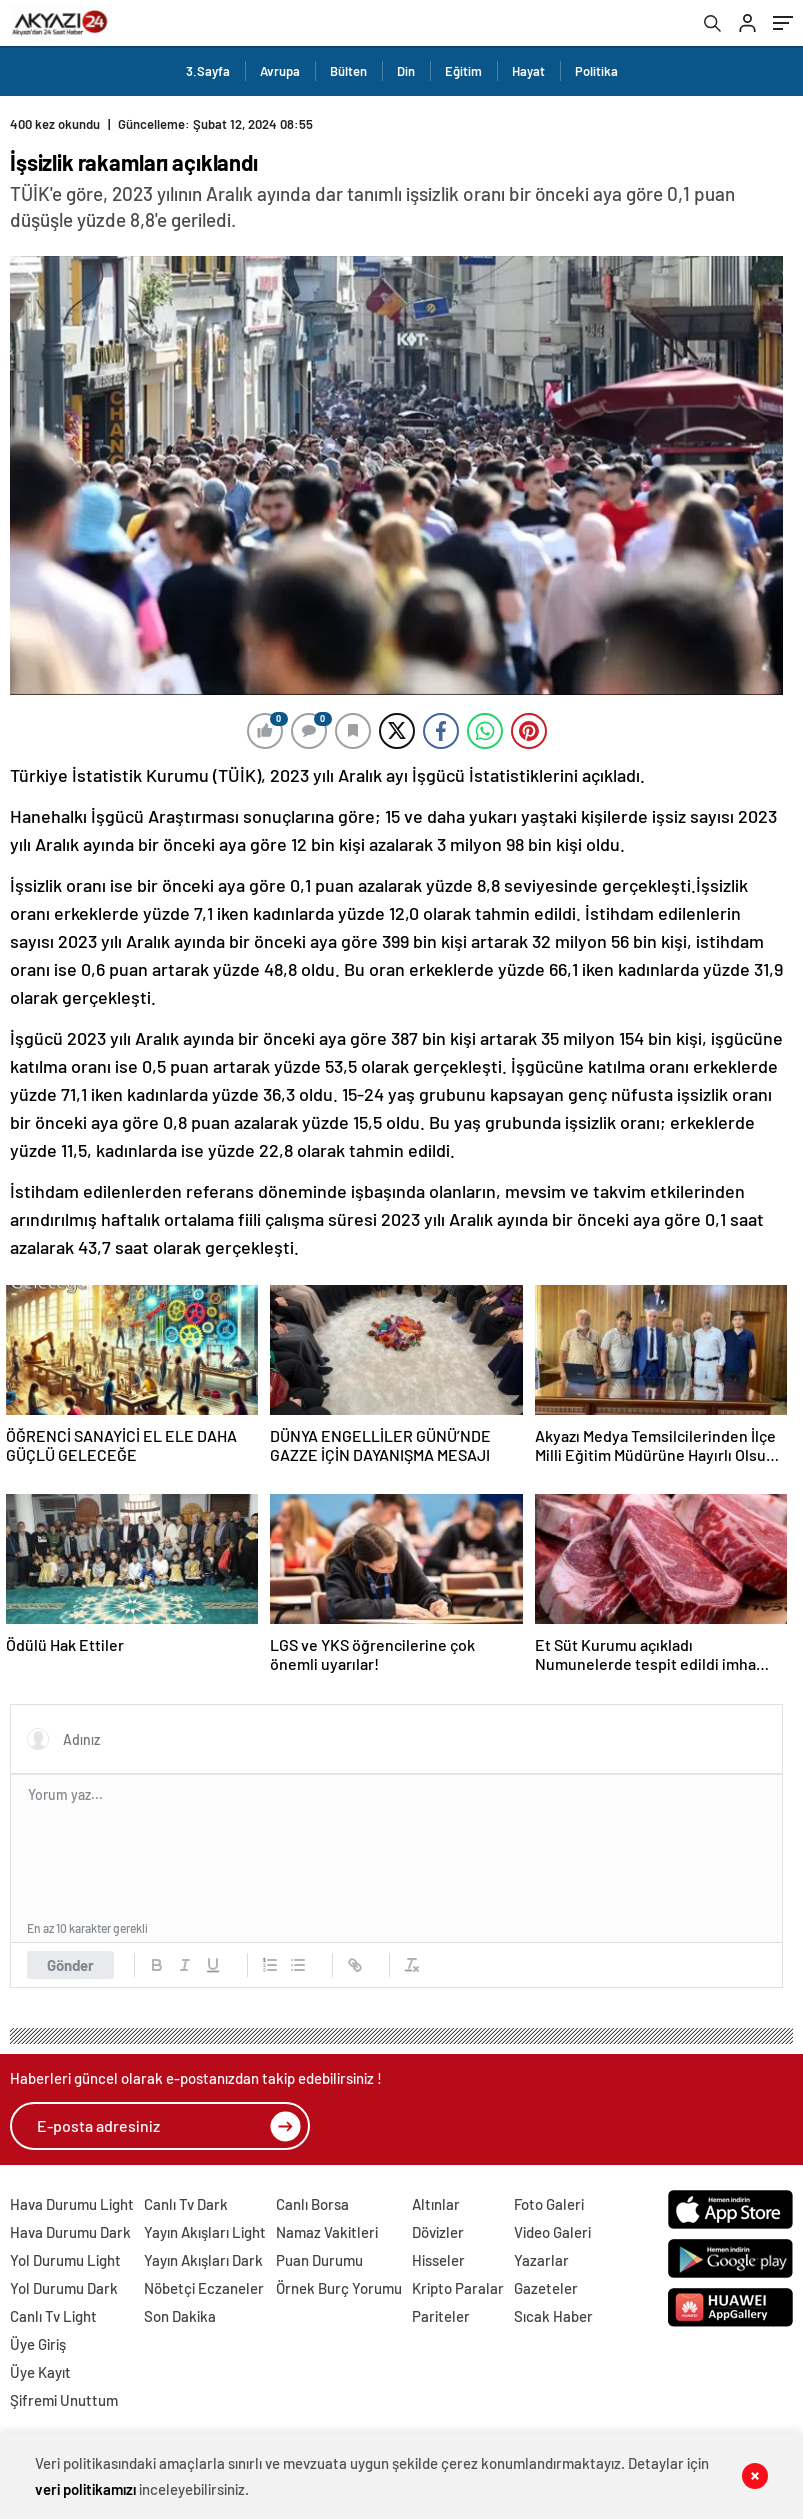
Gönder (70, 1965)
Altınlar (436, 2204)
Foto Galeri (549, 2204)
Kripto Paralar (458, 2288)
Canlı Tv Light (53, 2316)
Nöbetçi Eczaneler (204, 2288)
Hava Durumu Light (72, 2204)
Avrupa (280, 71)
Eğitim (463, 71)
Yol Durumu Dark (64, 2288)
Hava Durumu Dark (70, 2232)
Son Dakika (180, 2316)
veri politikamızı (85, 2489)
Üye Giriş (38, 2344)
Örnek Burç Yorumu (339, 2288)
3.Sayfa (208, 71)
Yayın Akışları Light (205, 2232)
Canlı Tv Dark (186, 2204)
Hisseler (438, 2260)
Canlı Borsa (312, 2204)
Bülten (348, 71)
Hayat (528, 71)
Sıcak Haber (553, 2316)
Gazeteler (546, 2288)
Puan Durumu (319, 2260)
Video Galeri (552, 2232)
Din (406, 71)
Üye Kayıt (40, 2372)
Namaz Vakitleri (327, 2232)
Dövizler (438, 2232)
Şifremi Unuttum (64, 2400)
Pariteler (441, 2316)
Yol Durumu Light (65, 2260)
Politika (596, 71)
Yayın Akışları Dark (203, 2260)
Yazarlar (541, 2260)
